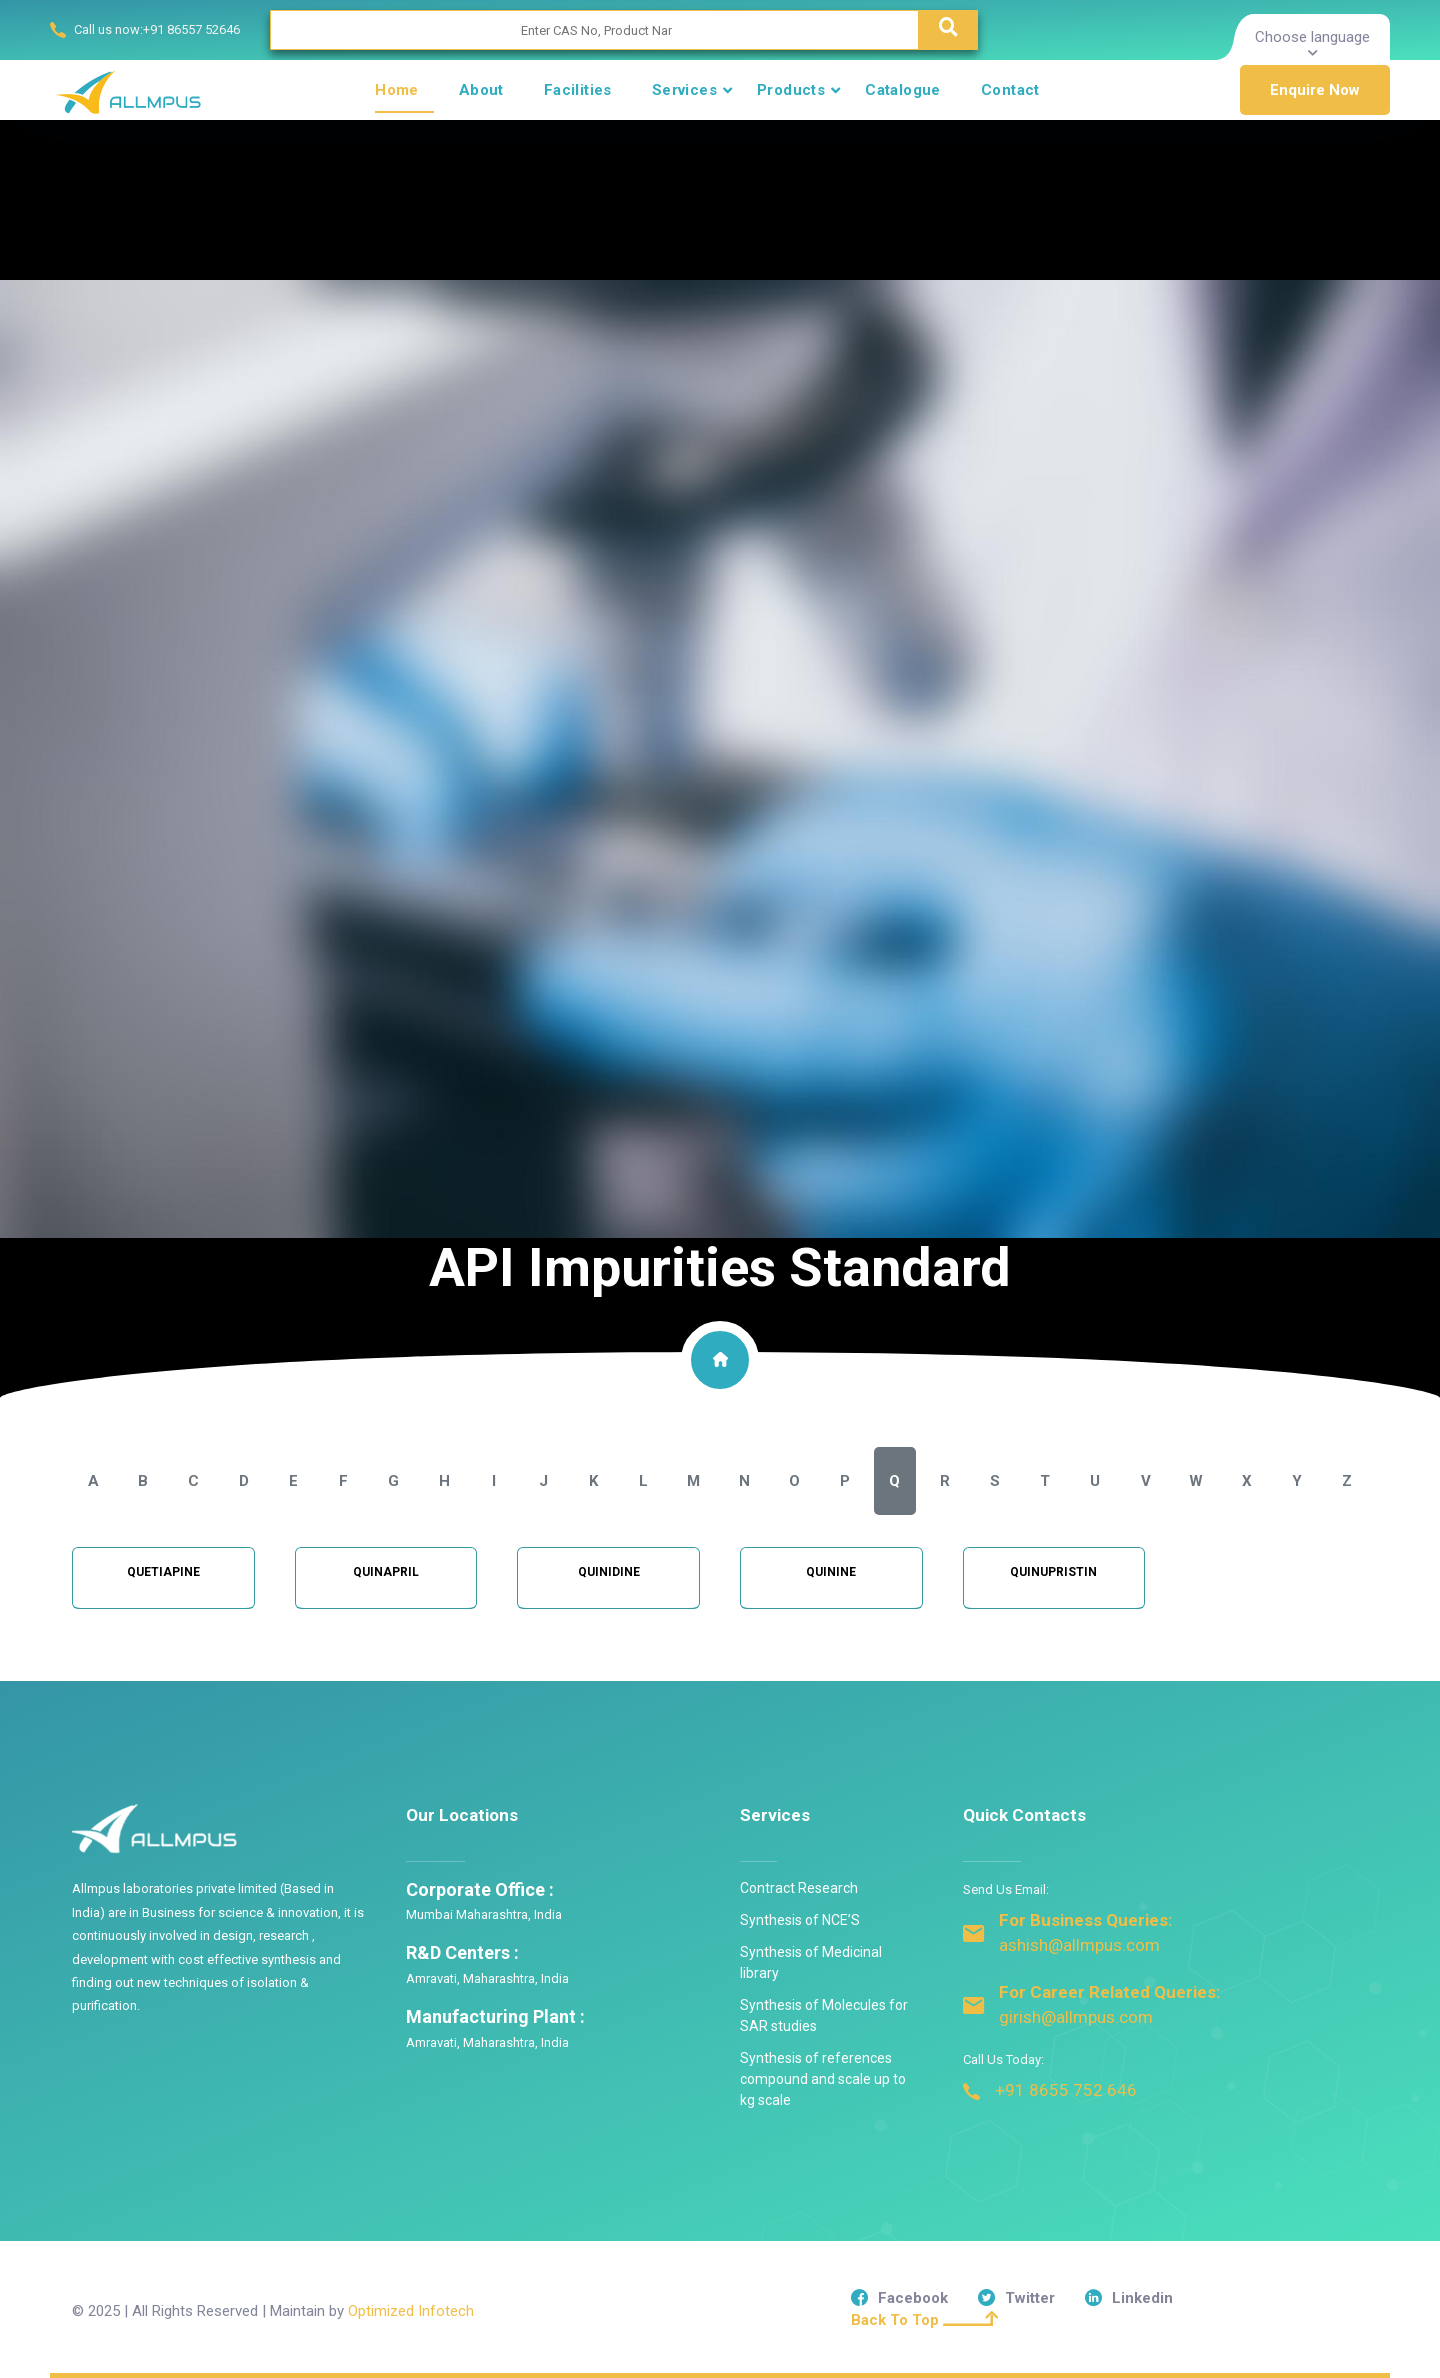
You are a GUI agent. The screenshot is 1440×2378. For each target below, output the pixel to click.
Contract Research (799, 1888)
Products (791, 90)
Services (684, 90)
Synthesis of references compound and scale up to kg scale (823, 2079)
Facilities (578, 90)
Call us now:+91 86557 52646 (157, 29)
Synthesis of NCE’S (800, 1920)
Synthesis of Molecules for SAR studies (824, 2015)
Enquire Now (1315, 90)
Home (397, 90)
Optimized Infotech (411, 2311)
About (481, 90)
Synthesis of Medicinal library (811, 1962)
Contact (1010, 90)
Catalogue (903, 90)
